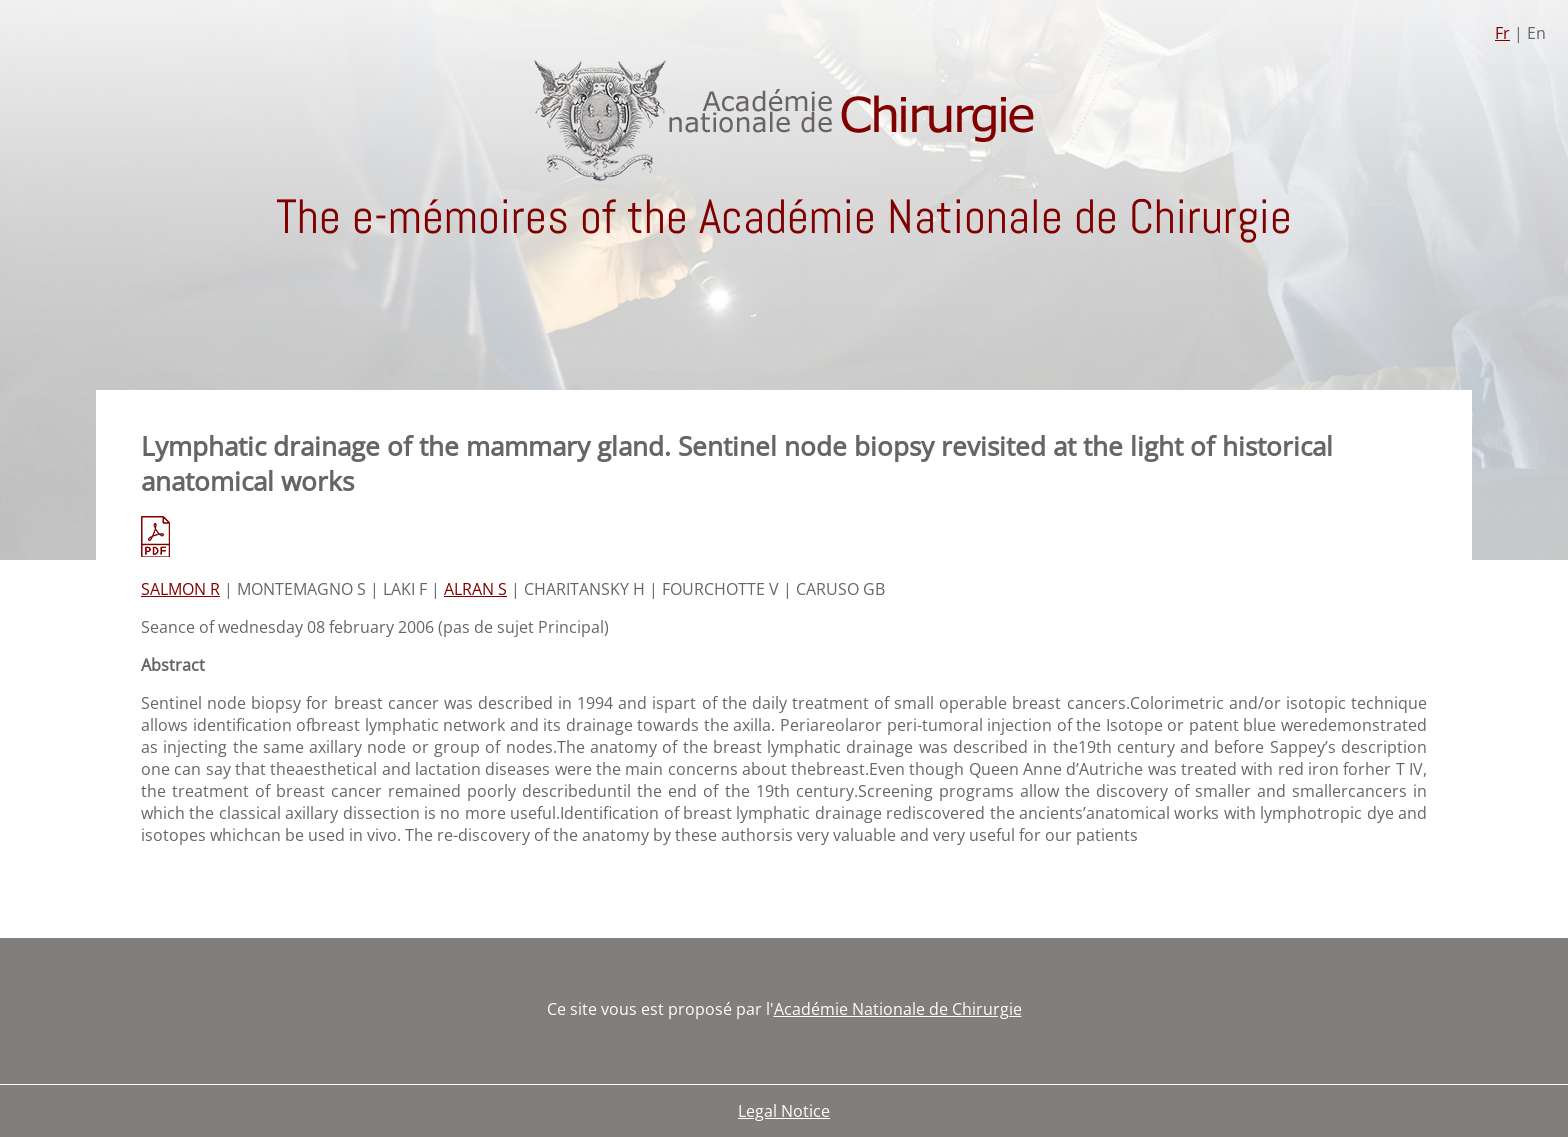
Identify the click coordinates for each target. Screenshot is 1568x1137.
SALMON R (180, 589)
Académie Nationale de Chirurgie (898, 1009)
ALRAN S (475, 589)
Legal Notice (784, 1111)
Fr (1502, 33)
